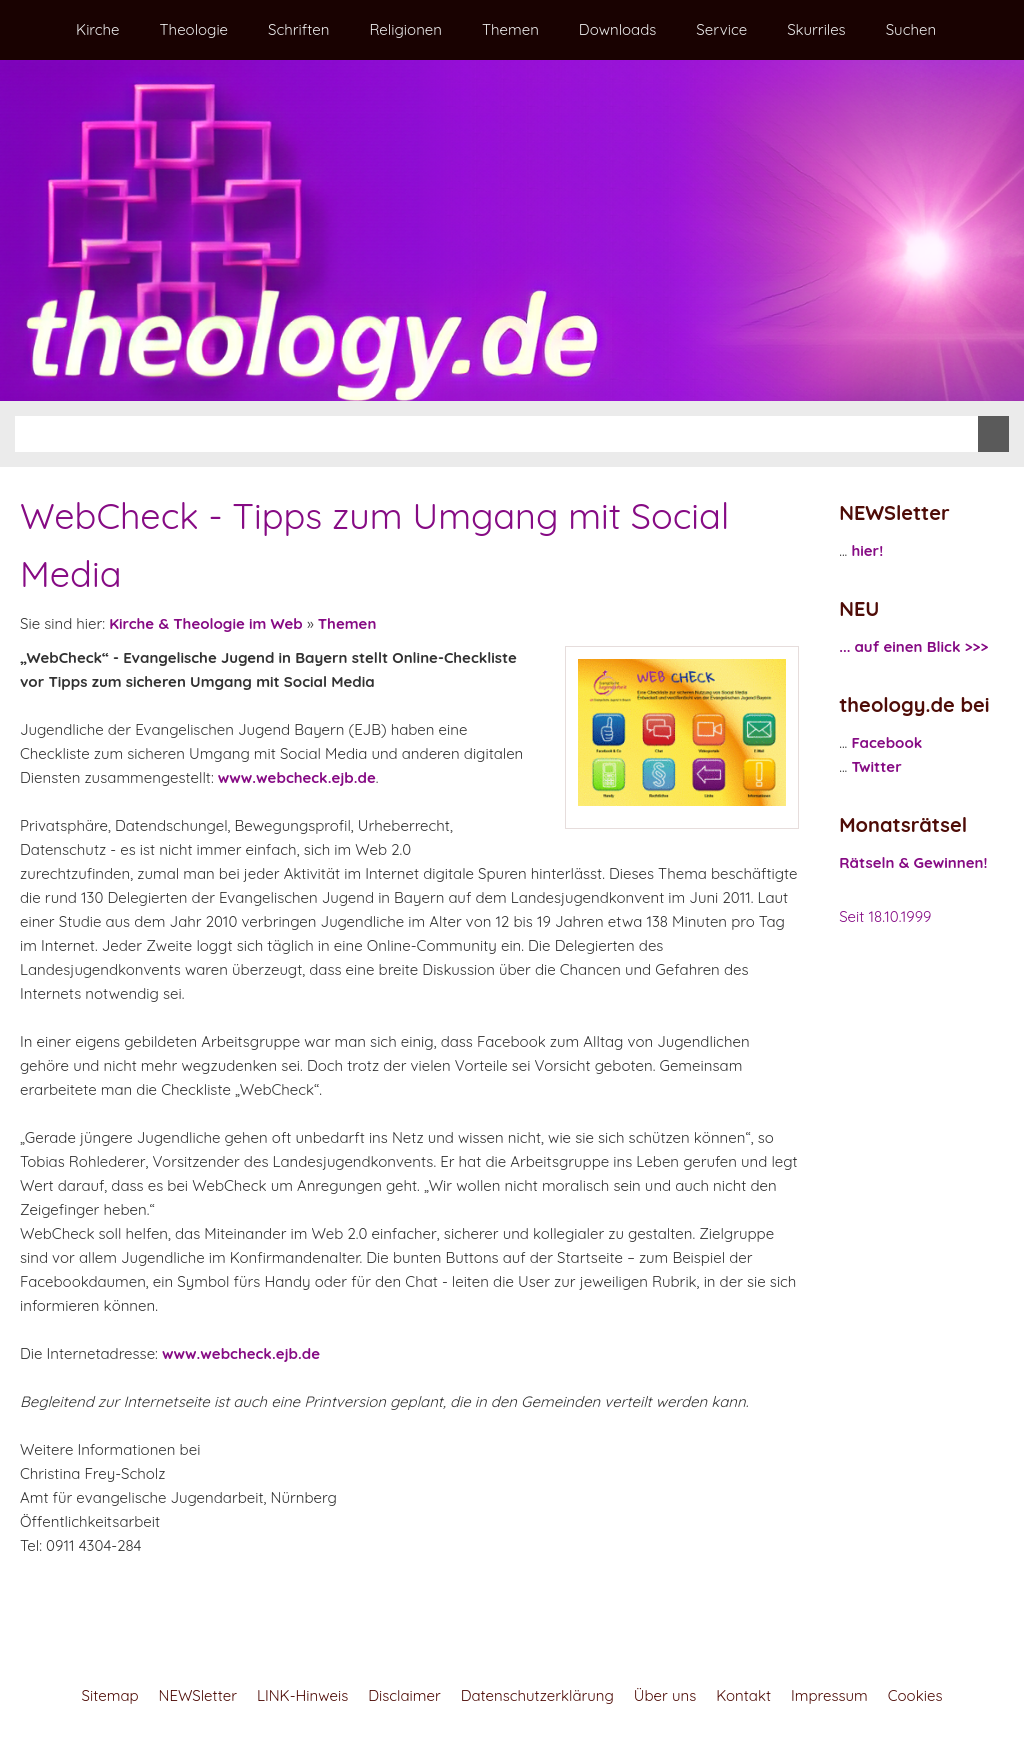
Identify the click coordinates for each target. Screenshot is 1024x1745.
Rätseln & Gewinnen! (913, 862)
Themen (347, 623)
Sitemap (110, 1695)
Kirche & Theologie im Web (206, 623)
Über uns (665, 1695)
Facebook (886, 742)
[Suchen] (496, 434)
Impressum (829, 1695)
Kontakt (743, 1695)
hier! (867, 550)
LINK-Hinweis (302, 1695)
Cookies (915, 1695)
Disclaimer (404, 1695)
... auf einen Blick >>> (913, 646)
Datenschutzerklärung (537, 1695)
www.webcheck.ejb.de (297, 777)
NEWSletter (198, 1695)
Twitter (876, 766)
